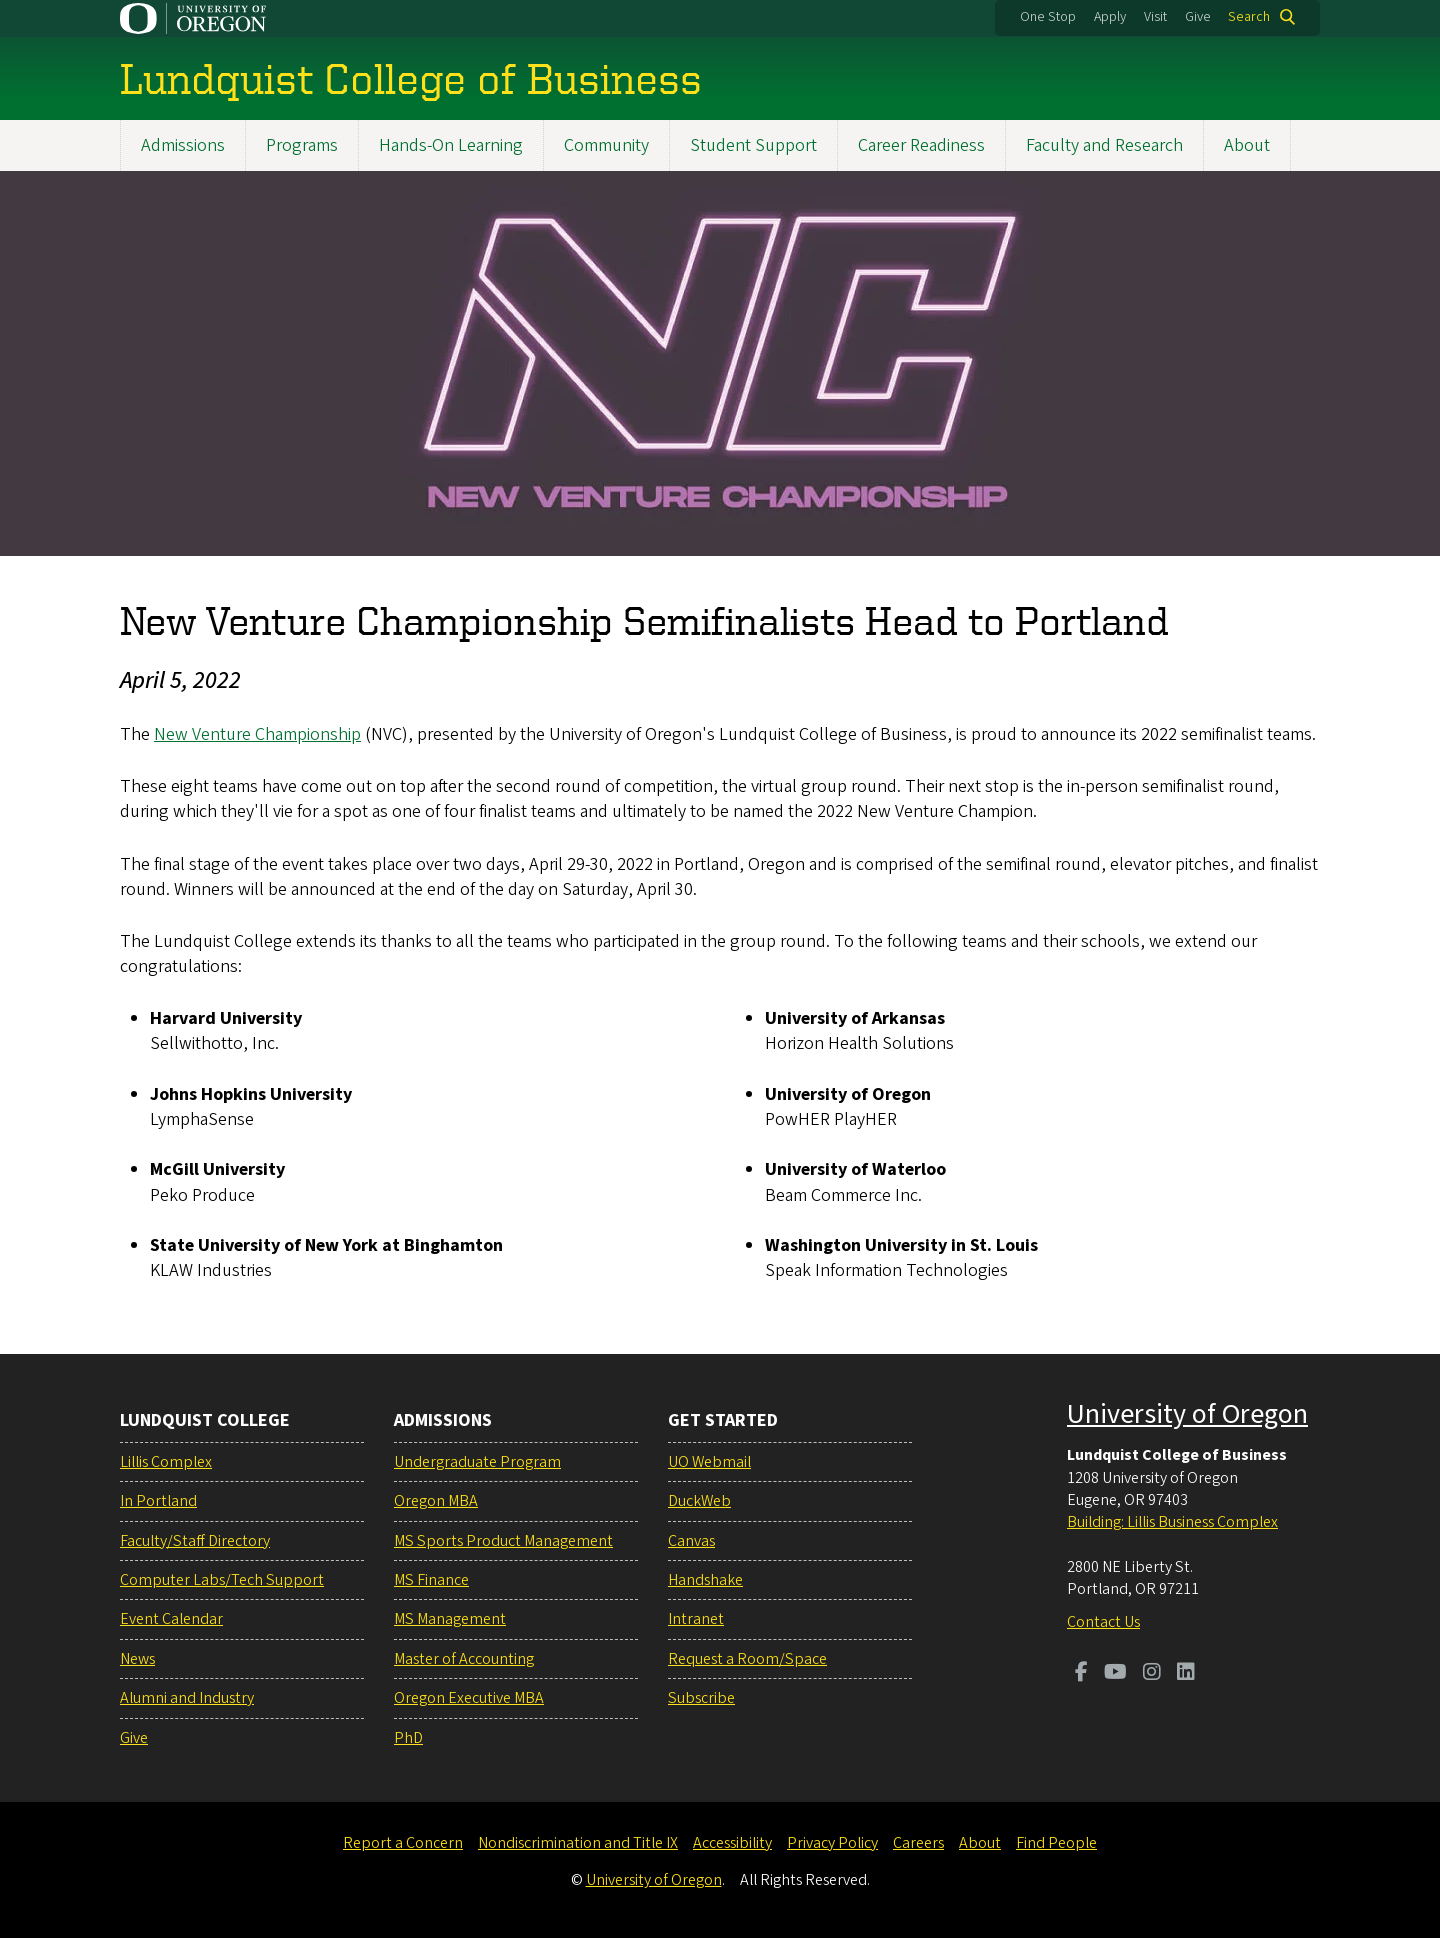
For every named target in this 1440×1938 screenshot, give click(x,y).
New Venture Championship (257, 734)
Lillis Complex (166, 1462)
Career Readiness (921, 145)
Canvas (691, 1541)
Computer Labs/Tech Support (222, 1580)
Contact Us (1103, 1622)
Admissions (183, 145)
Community (606, 145)
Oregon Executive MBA (469, 1698)
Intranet (696, 1619)
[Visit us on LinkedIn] (1186, 1674)
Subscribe (701, 1698)
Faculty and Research (1104, 145)
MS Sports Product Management (503, 1541)
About (1247, 145)
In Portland (158, 1501)
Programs (302, 145)
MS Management (450, 1619)
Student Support (753, 145)
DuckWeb (699, 1501)
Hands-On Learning (451, 145)
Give (1198, 17)
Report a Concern (403, 1843)
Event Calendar (171, 1619)
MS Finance (431, 1580)
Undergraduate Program (477, 1462)
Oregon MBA (436, 1501)
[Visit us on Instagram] (1152, 1674)
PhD (408, 1738)
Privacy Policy (832, 1843)
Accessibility (732, 1843)
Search (1249, 17)
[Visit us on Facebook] (1081, 1674)
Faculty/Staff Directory (195, 1541)
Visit (1155, 17)
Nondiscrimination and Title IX (578, 1843)
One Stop (1048, 17)
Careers (918, 1843)
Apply (1110, 17)
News (137, 1659)
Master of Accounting (464, 1659)
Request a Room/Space (747, 1659)
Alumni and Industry (187, 1698)
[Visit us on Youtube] (1115, 1674)
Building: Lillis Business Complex (1172, 1522)
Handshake (705, 1580)
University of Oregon (1187, 1414)
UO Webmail (709, 1462)
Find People (1056, 1843)
